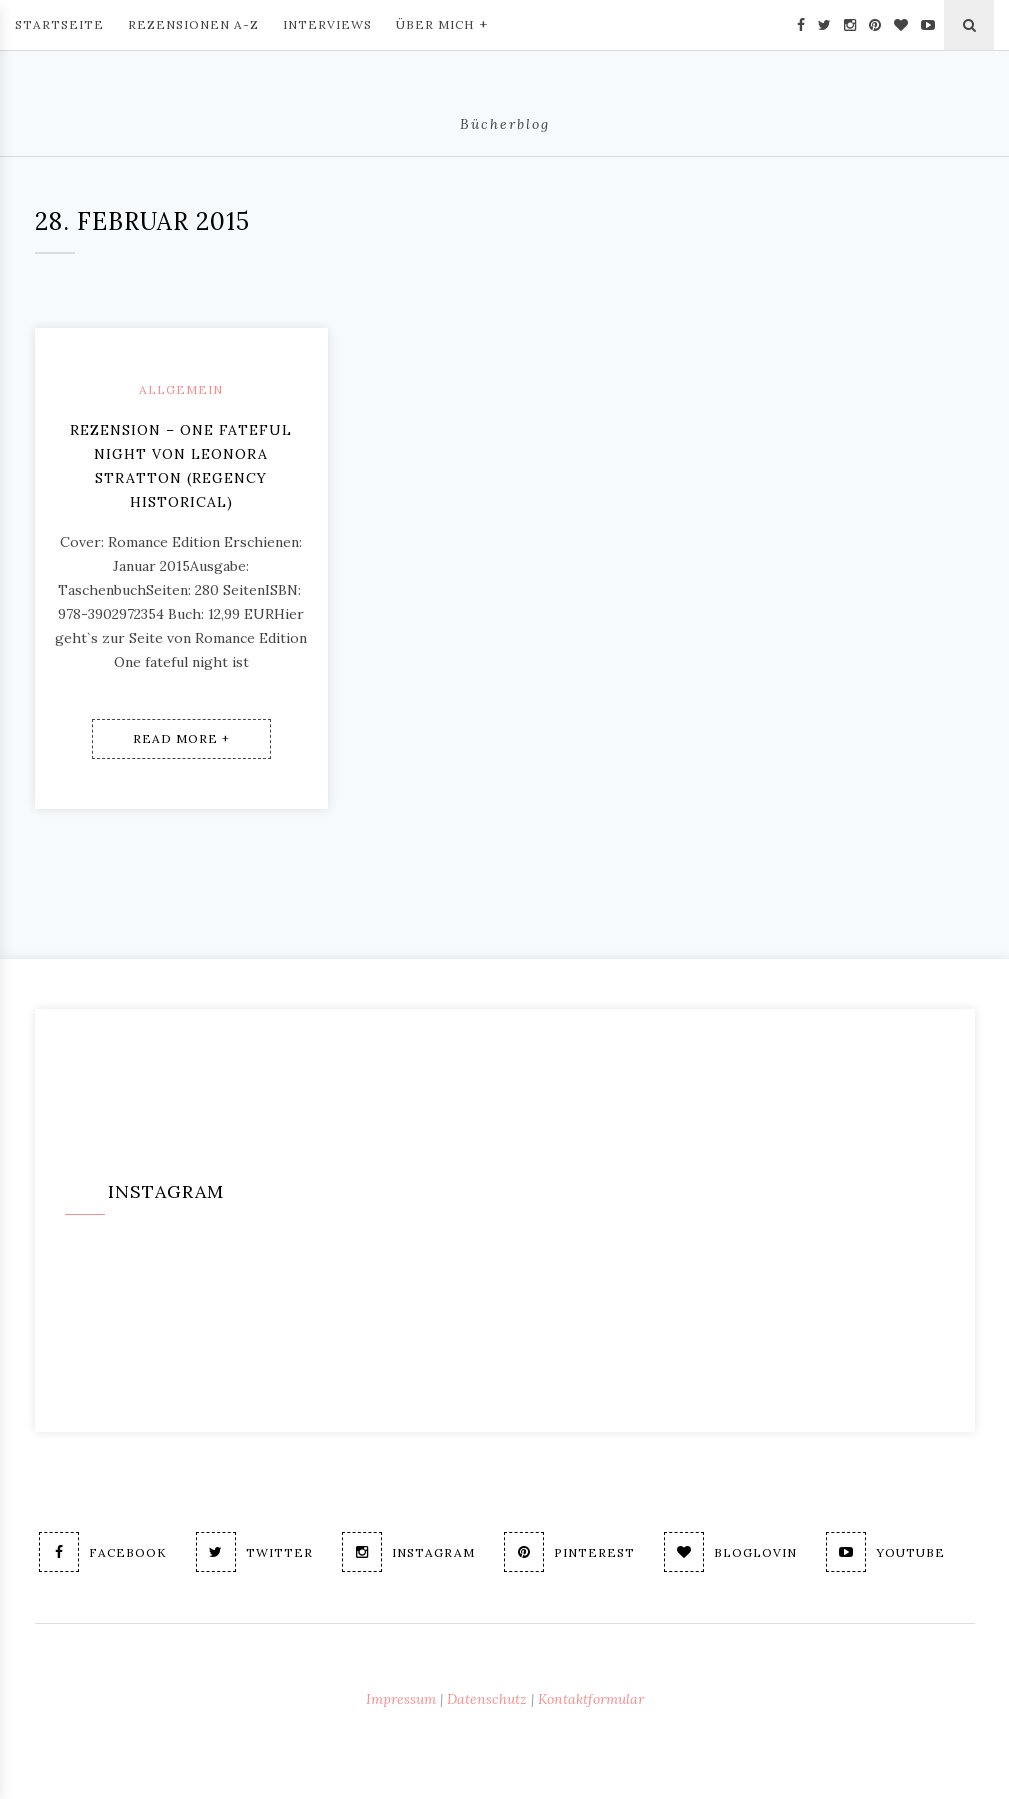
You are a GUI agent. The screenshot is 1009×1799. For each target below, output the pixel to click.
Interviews (327, 24)
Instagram (408, 1552)
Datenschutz (487, 1699)
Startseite (59, 24)
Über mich (442, 23)
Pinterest (569, 1552)
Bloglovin (730, 1552)
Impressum (401, 1699)
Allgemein (181, 389)
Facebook (103, 1552)
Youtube (885, 1552)
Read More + (181, 738)
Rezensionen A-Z (193, 24)
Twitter (254, 1552)
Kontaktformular (591, 1699)
